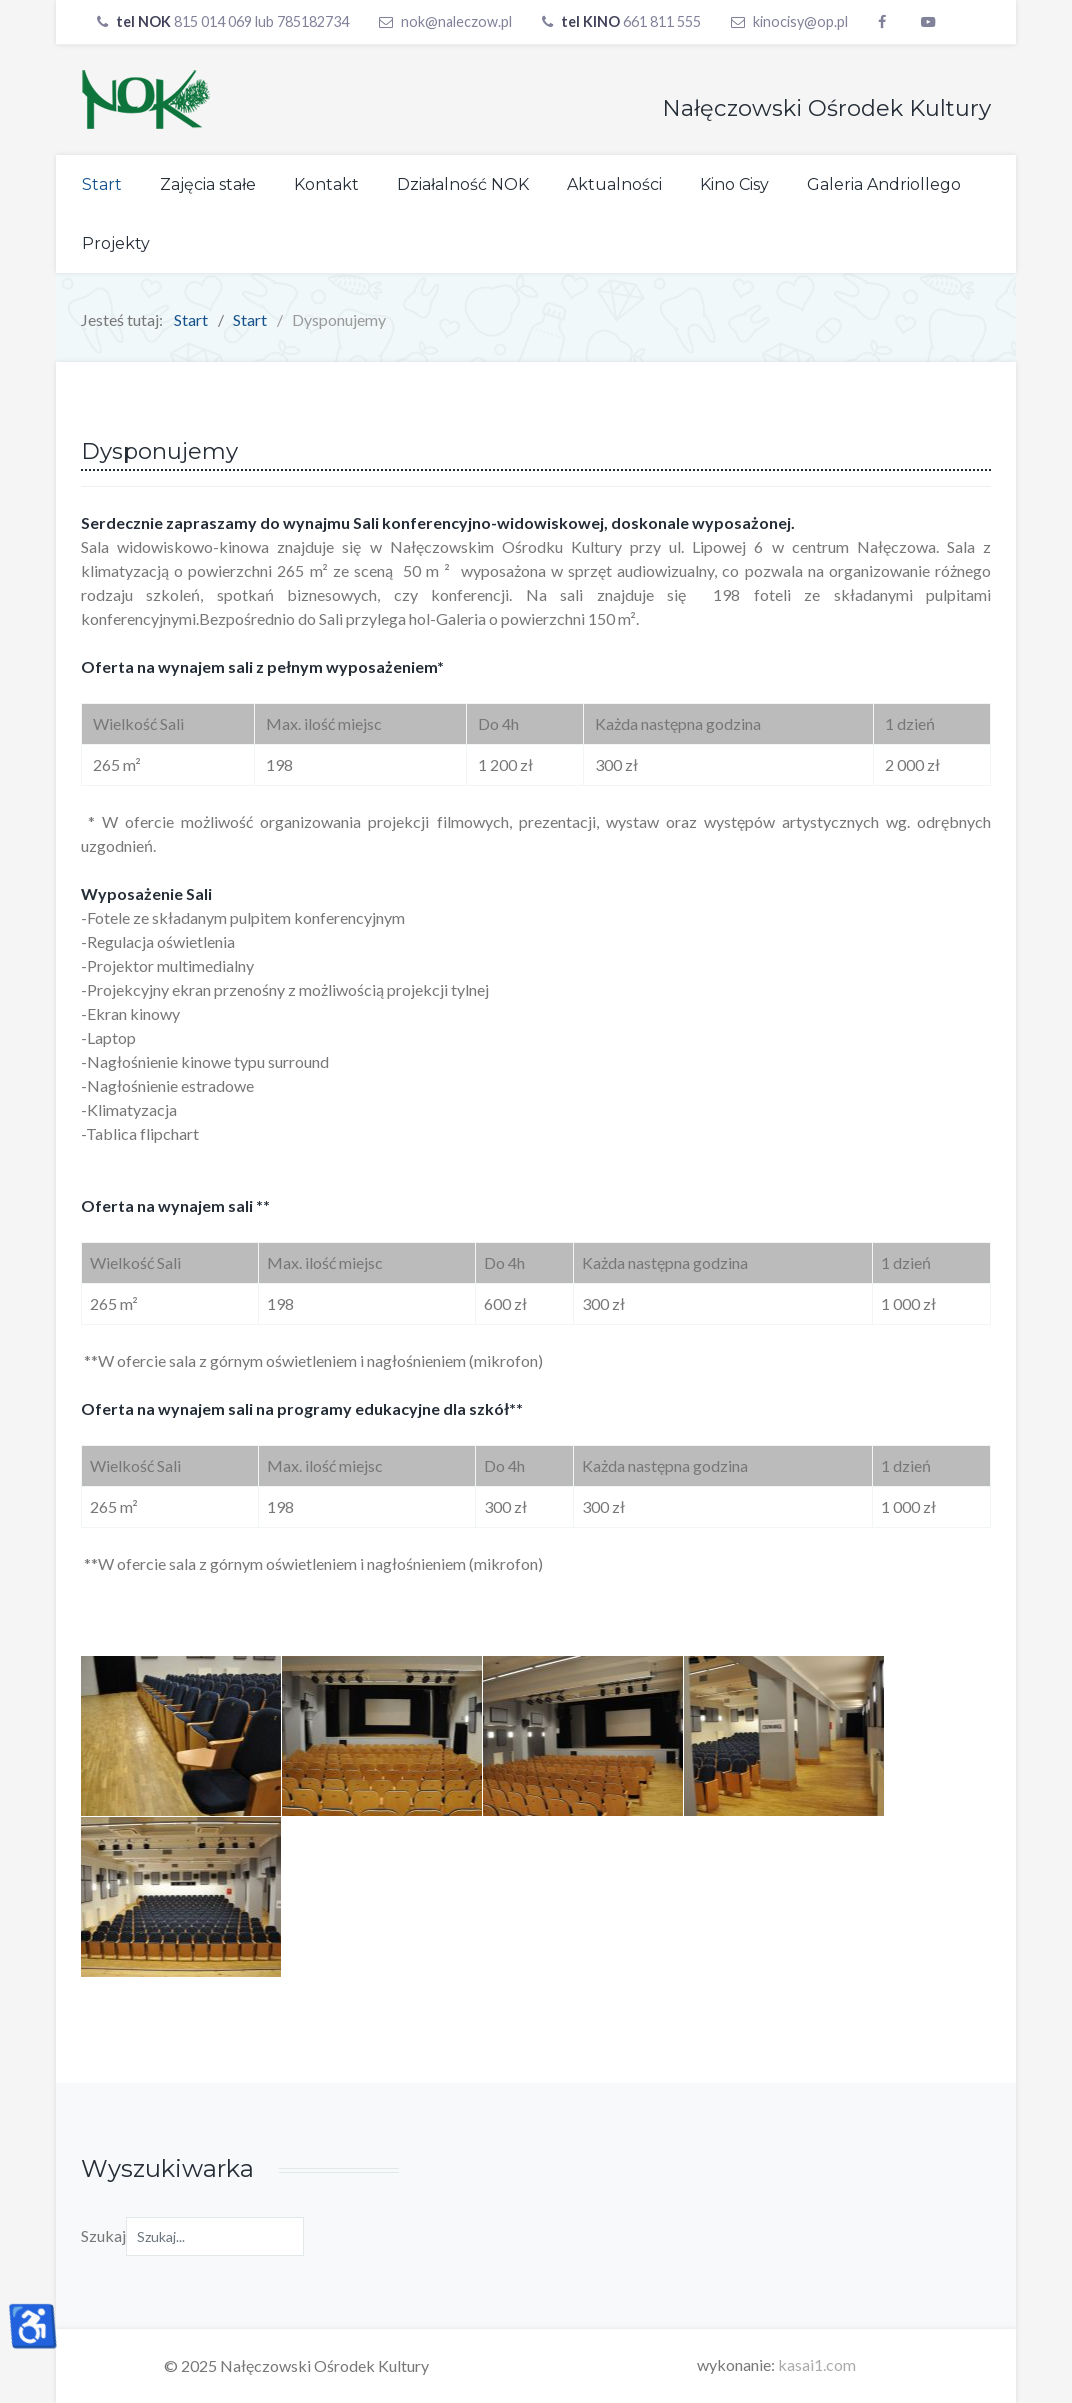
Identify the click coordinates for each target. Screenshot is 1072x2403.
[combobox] (215, 2236)
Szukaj (103, 2235)
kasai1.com (817, 2364)
